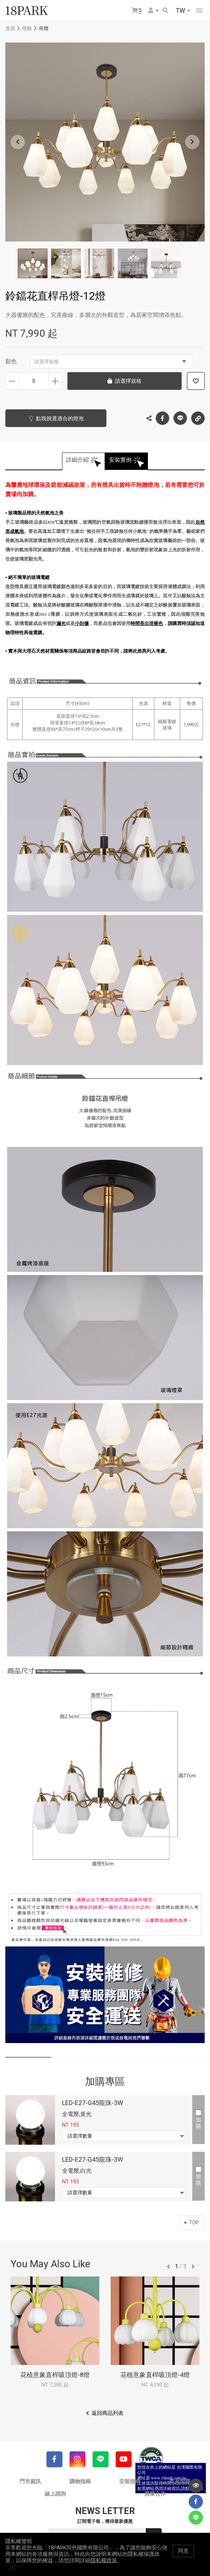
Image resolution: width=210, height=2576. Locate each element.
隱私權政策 (103, 2567)
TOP (191, 2222)
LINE (180, 418)
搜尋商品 (165, 10)
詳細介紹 (77, 459)
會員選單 (150, 10)
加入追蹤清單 (196, 381)
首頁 (10, 28)
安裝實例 (120, 459)
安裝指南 (129, 2481)
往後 (193, 2266)
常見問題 (179, 2481)
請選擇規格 (110, 361)
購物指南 (80, 2481)
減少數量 (12, 381)
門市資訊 (30, 2481)
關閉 (201, 2557)
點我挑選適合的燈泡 (57, 418)
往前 (168, 2266)
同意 (183, 2558)
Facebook (162, 418)
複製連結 (198, 416)
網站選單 (199, 10)
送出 (153, 2536)
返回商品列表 (107, 2413)
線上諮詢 (55, 2494)
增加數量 (55, 381)
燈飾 (27, 28)
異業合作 (155, 2494)
